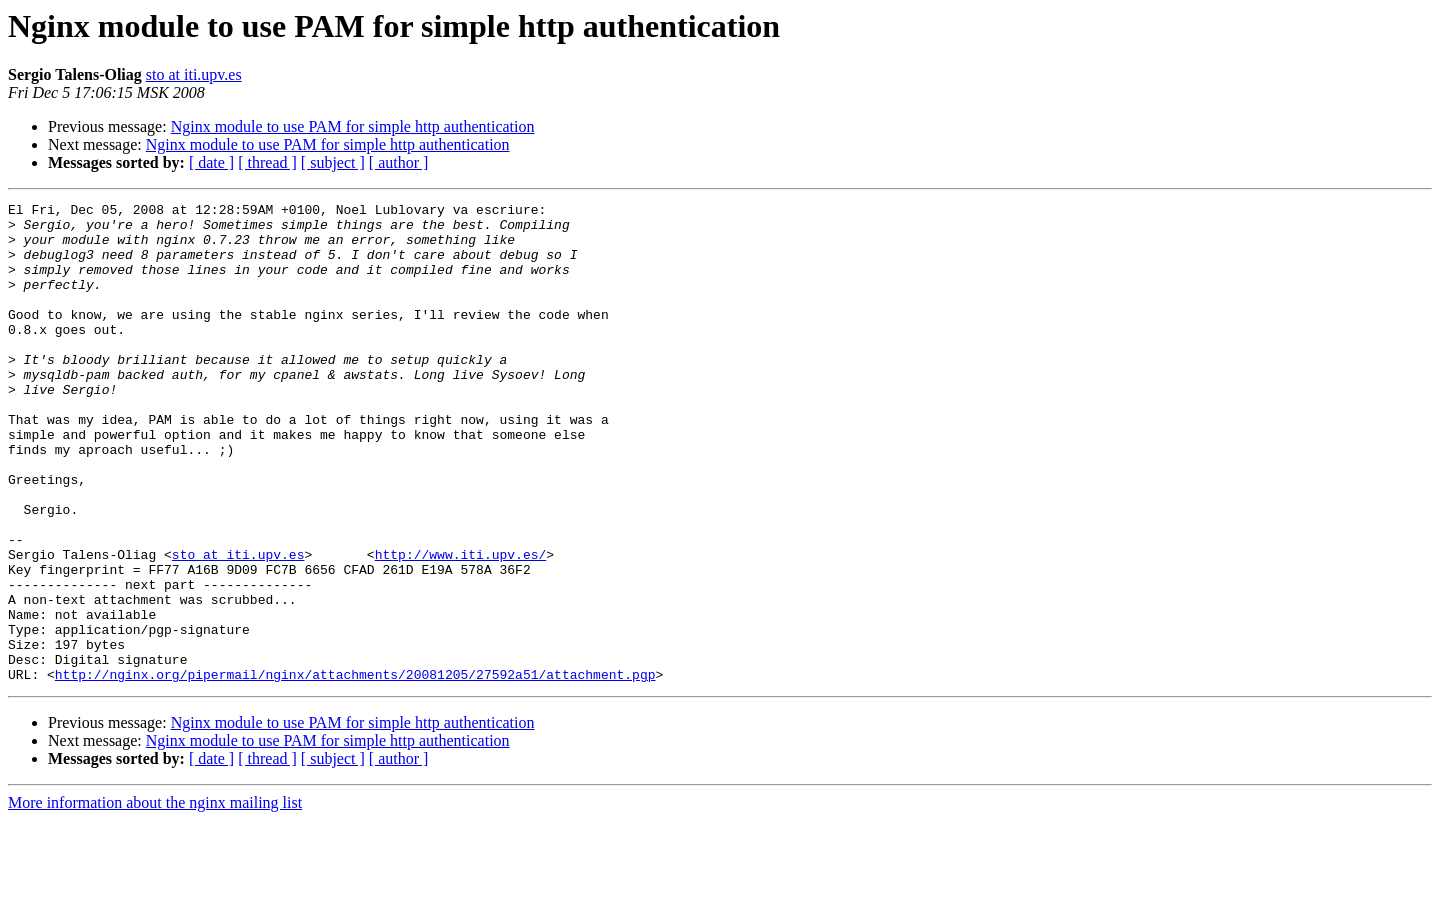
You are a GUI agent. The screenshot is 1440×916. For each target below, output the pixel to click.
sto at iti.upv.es (194, 74)
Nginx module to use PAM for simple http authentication (353, 126)
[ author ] (399, 162)
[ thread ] (267, 162)
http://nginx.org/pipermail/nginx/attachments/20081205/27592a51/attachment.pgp (355, 770)
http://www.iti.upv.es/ (461, 626)
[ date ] (211, 162)
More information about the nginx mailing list (155, 898)
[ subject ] (333, 162)
